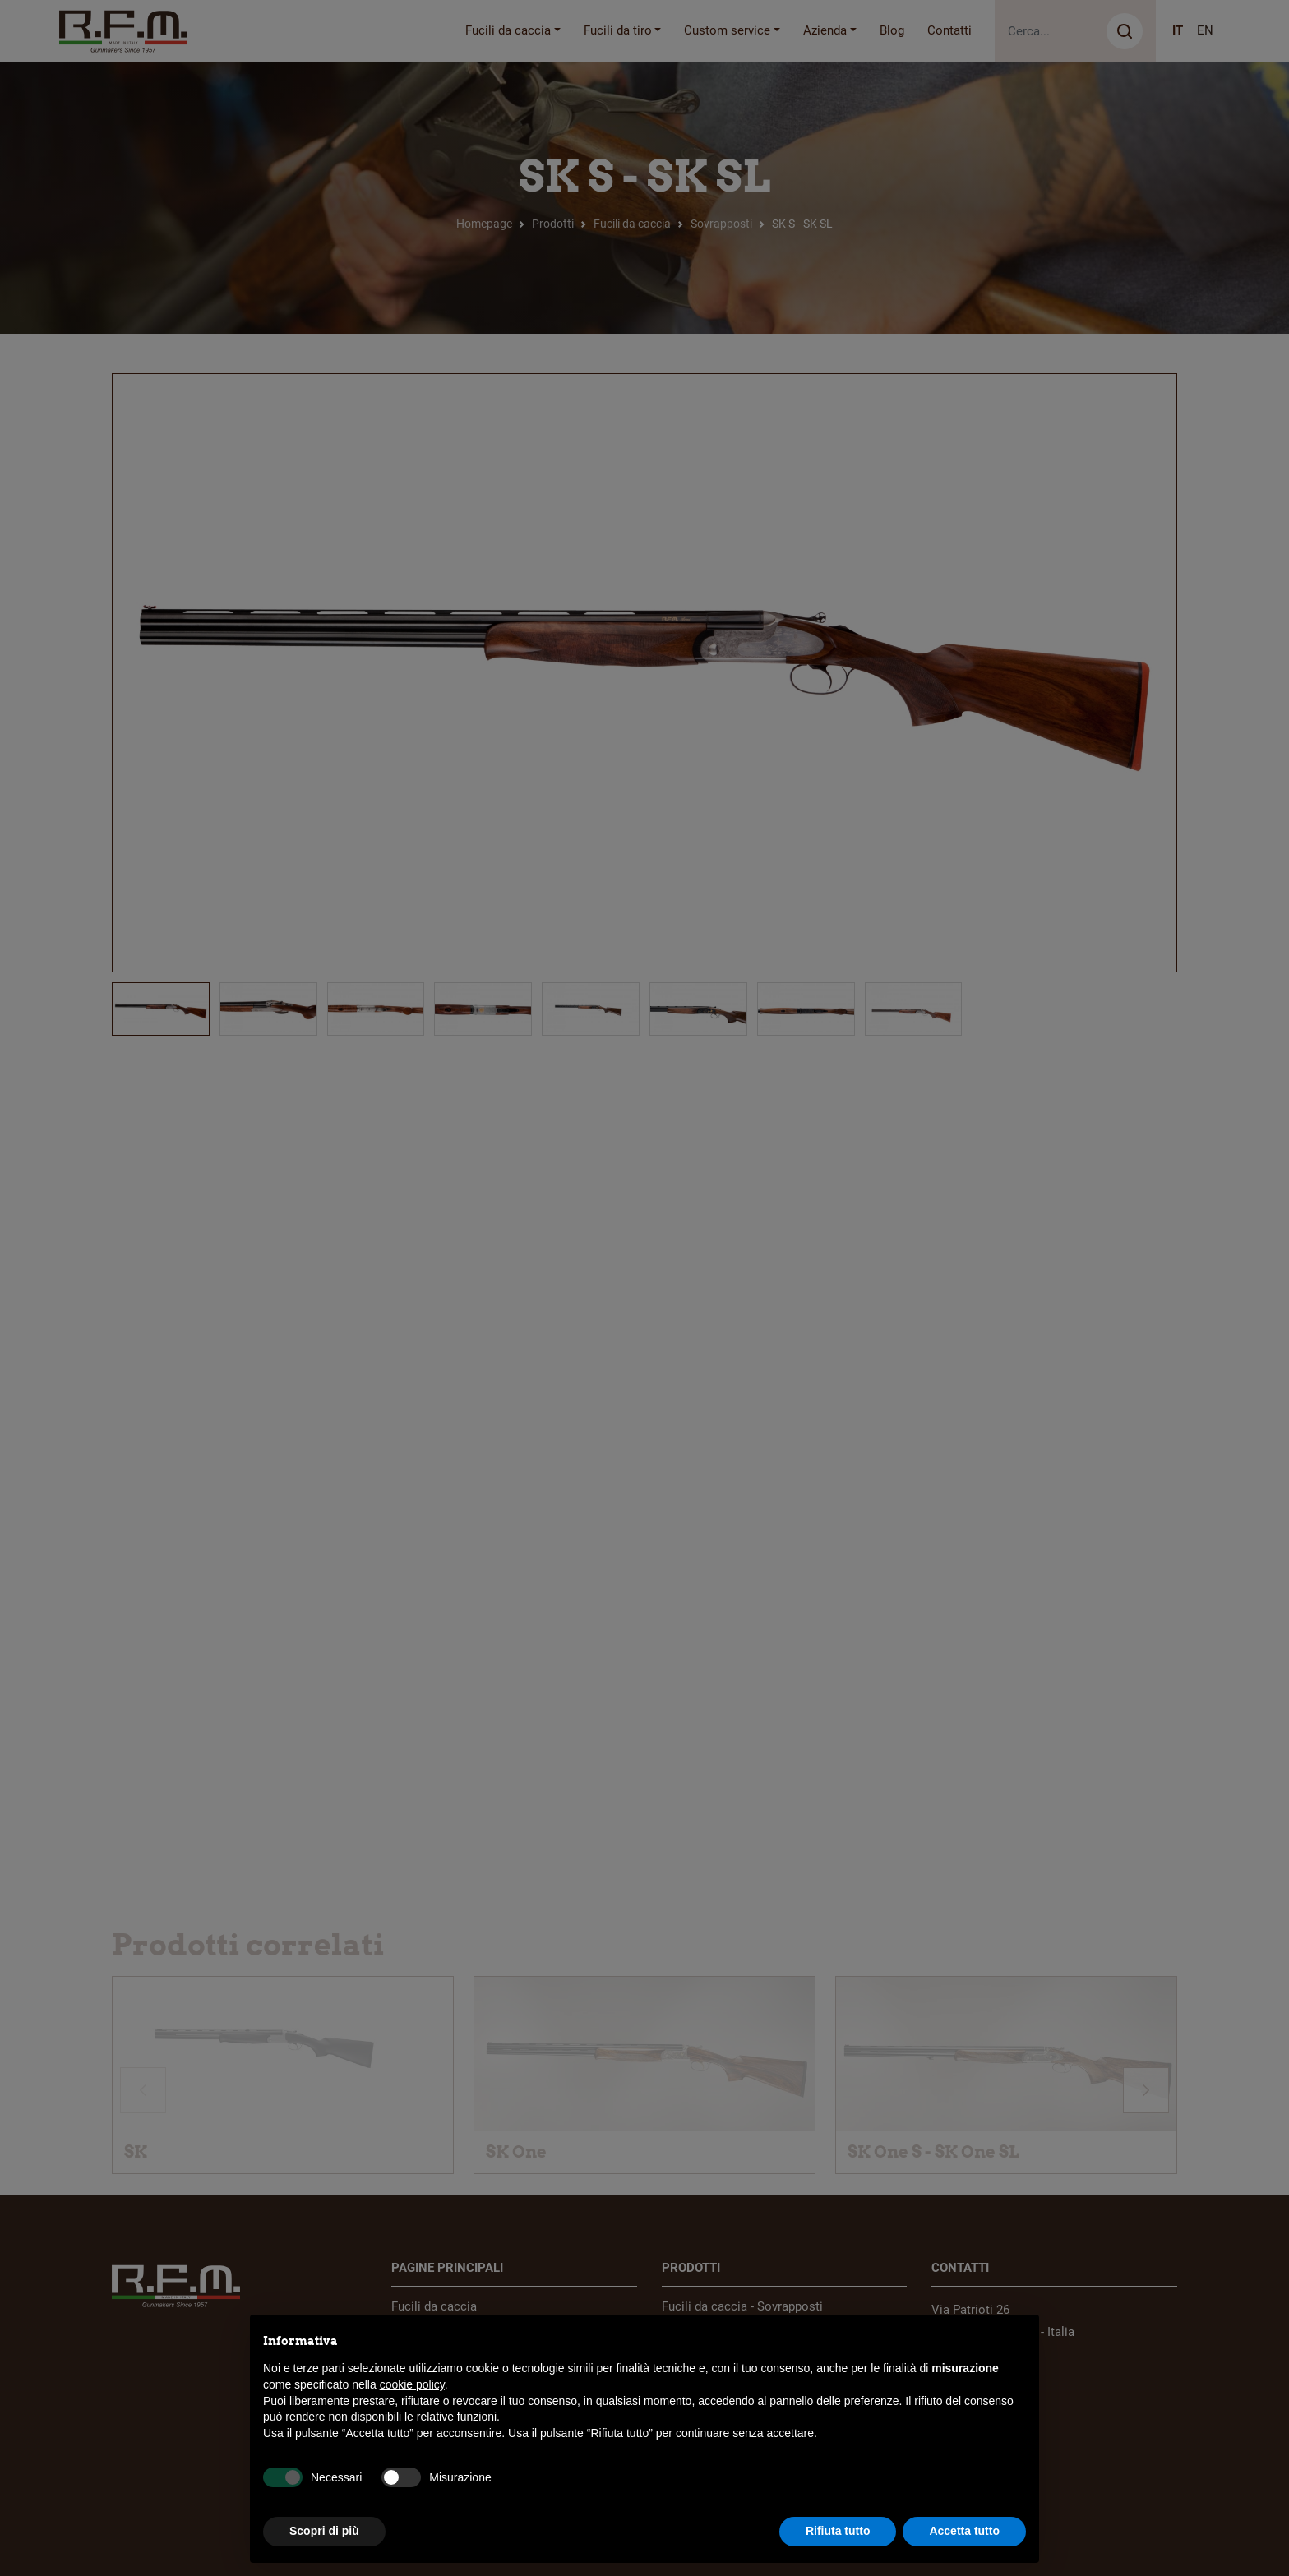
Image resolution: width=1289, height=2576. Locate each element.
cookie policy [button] (412, 2384)
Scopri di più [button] (324, 2530)
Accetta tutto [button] (964, 2530)
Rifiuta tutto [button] (838, 2530)
